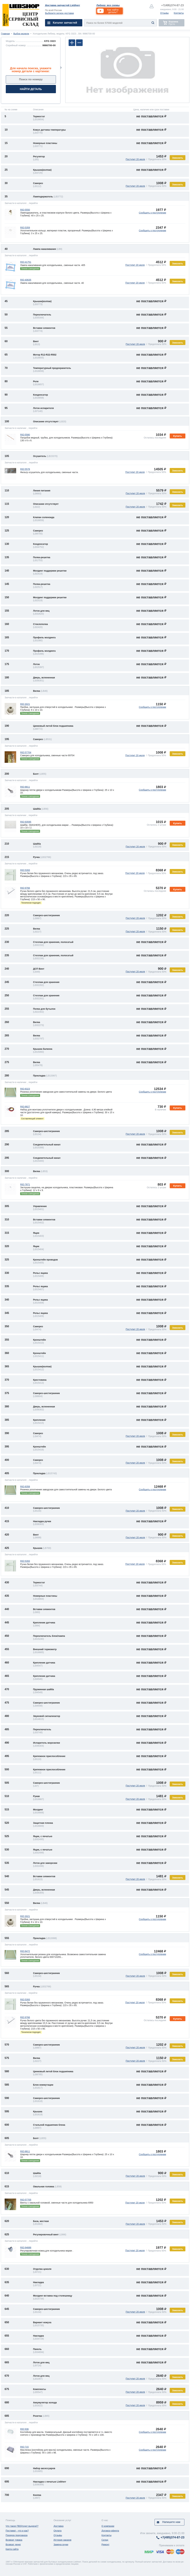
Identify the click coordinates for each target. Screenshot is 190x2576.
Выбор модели (21, 33)
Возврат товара (14, 2540)
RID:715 (24, 2447)
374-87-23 (172, 5)
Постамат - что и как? (17, 2530)
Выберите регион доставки (59, 13)
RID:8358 (25, 1486)
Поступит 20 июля (135, 159)
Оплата (58, 2530)
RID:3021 (25, 704)
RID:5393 (25, 870)
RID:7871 (25, 1184)
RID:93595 (25, 822)
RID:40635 (25, 280)
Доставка (58, 2526)
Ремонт (105, 2544)
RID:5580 (25, 434)
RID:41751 (25, 262)
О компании (107, 2526)
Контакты (179, 13)
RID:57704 (25, 752)
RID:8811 (25, 787)
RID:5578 (25, 469)
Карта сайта (12, 2549)
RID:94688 (25, 2247)
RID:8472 (25, 1951)
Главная (5, 33)
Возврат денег (13, 2544)
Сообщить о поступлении (152, 212)
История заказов (62, 2540)
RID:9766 (25, 888)
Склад (104, 2540)
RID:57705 (25, 2199)
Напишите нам (171, 2522)
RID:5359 (25, 227)
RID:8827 (25, 1106)
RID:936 (24, 2429)
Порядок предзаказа (17, 2535)
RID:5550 (25, 209)
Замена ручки (61, 2544)
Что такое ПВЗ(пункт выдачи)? (22, 2526)
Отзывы (164, 13)
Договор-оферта (110, 2530)
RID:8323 (25, 1088)
